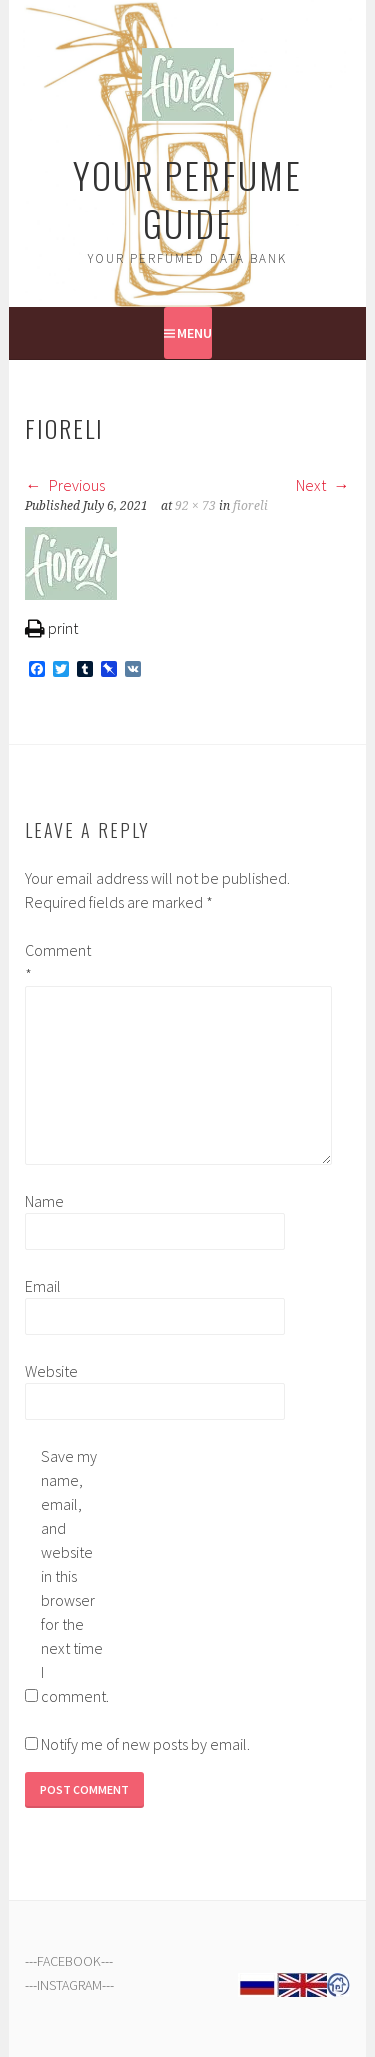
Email (43, 1286)
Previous (65, 485)
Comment (57, 962)
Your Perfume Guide (187, 198)
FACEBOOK (69, 1961)
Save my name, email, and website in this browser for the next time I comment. (73, 1576)
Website (51, 1371)
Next (323, 485)
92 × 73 (195, 506)
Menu (194, 333)
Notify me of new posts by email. (145, 1744)
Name (44, 1201)
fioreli (250, 506)
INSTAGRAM (69, 1985)
